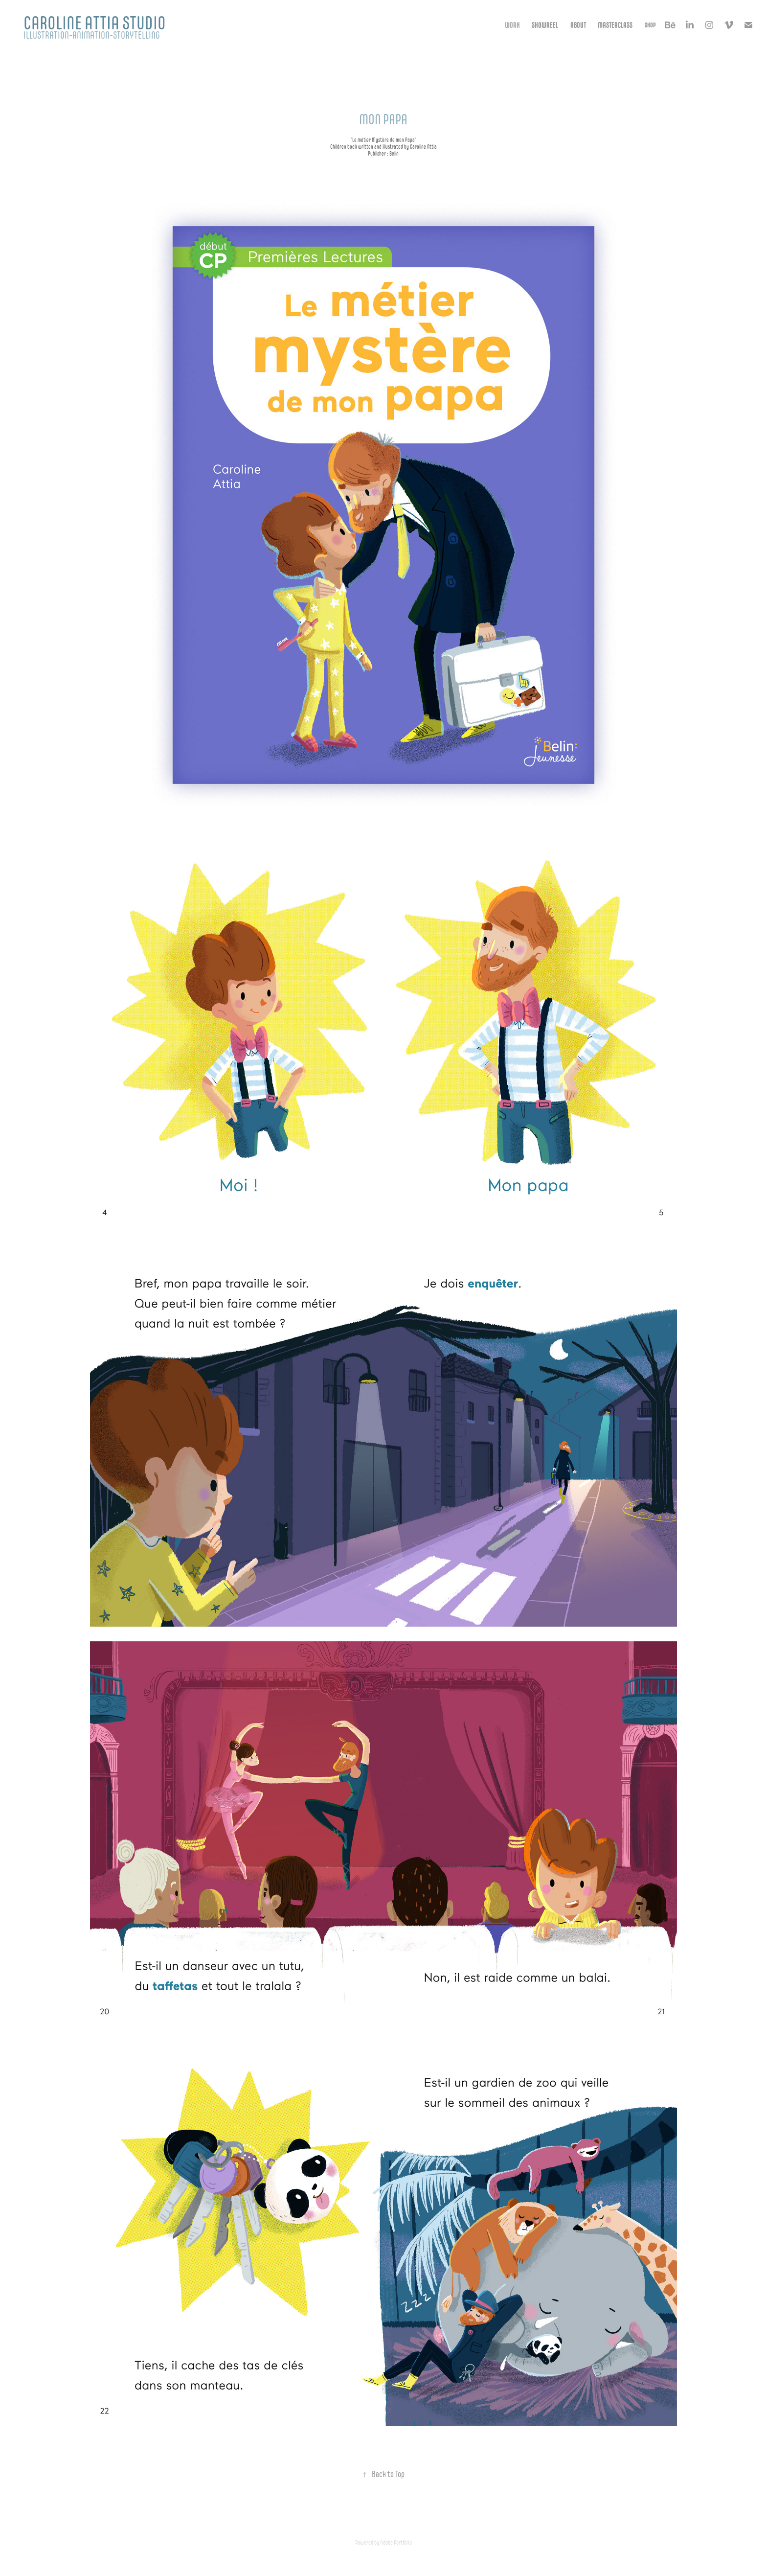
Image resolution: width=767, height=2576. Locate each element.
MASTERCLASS (615, 25)
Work (512, 25)
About (578, 25)
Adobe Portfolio (396, 2542)
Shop (650, 25)
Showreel (545, 25)
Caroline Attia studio (94, 22)
